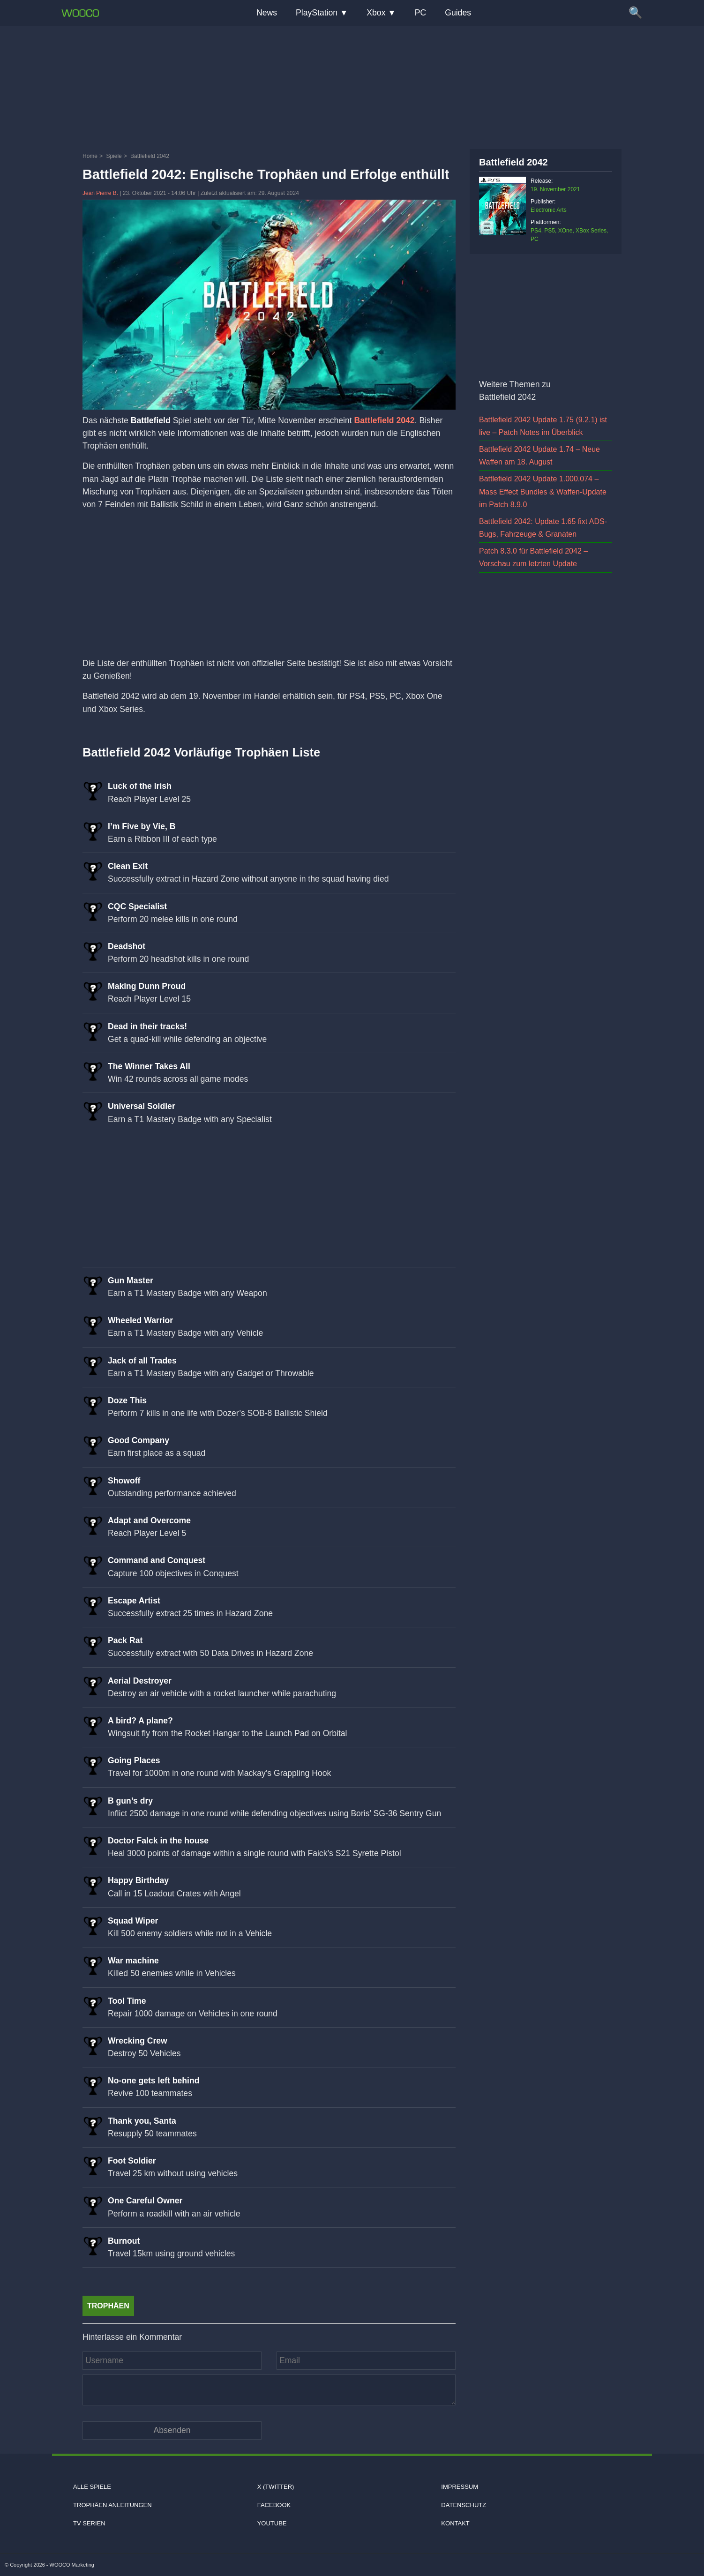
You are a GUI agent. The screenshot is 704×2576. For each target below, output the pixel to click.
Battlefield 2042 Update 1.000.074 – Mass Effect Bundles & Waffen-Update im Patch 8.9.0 (543, 491)
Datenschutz (463, 2505)
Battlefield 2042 (384, 420)
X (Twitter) (275, 2486)
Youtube (272, 2523)
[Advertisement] (352, 86)
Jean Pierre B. (101, 193)
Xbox (376, 12)
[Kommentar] (269, 2389)
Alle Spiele (92, 2486)
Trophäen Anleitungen (112, 2505)
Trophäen (108, 2306)
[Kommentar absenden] (172, 2430)
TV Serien (89, 2523)
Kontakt (455, 2523)
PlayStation (316, 12)
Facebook (274, 2505)
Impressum (459, 2486)
